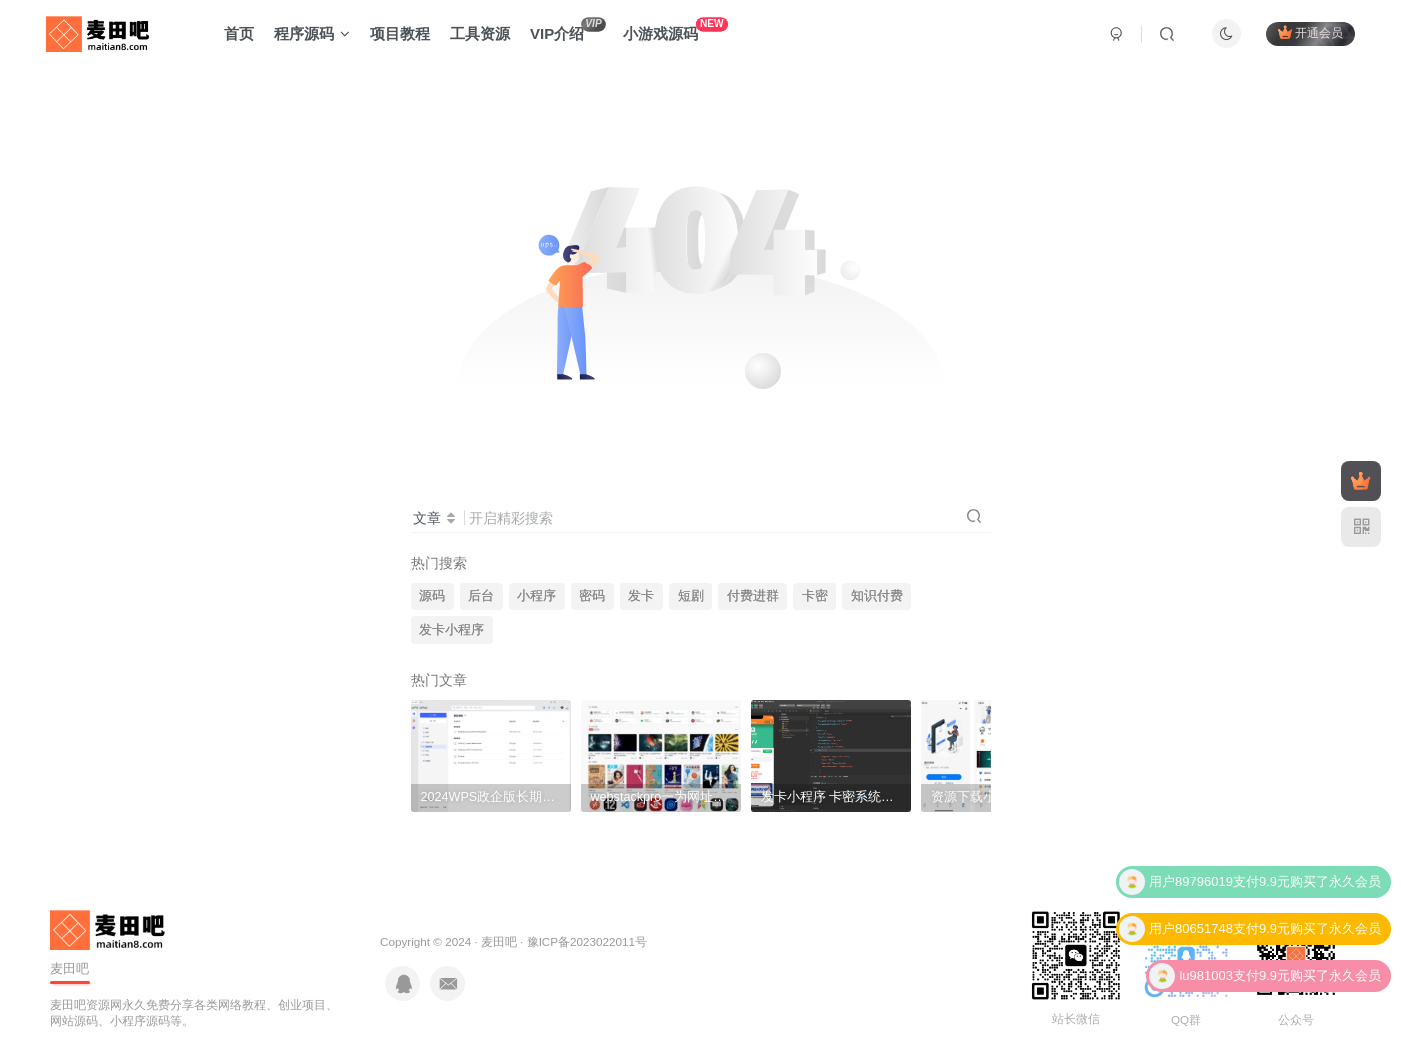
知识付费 (877, 596)
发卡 (641, 596)
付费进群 (753, 596)
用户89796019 (1191, 882)
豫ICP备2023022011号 (587, 941)
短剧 (691, 596)
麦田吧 (499, 941)
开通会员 (1310, 32)
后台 (481, 596)
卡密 (815, 596)
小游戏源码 (675, 29)
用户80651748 (1191, 929)
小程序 (536, 596)
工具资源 (480, 33)
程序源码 (312, 33)
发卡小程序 (451, 630)
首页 (239, 33)
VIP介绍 (568, 29)
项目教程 (400, 33)
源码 (432, 596)
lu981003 (1206, 976)
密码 (592, 596)
